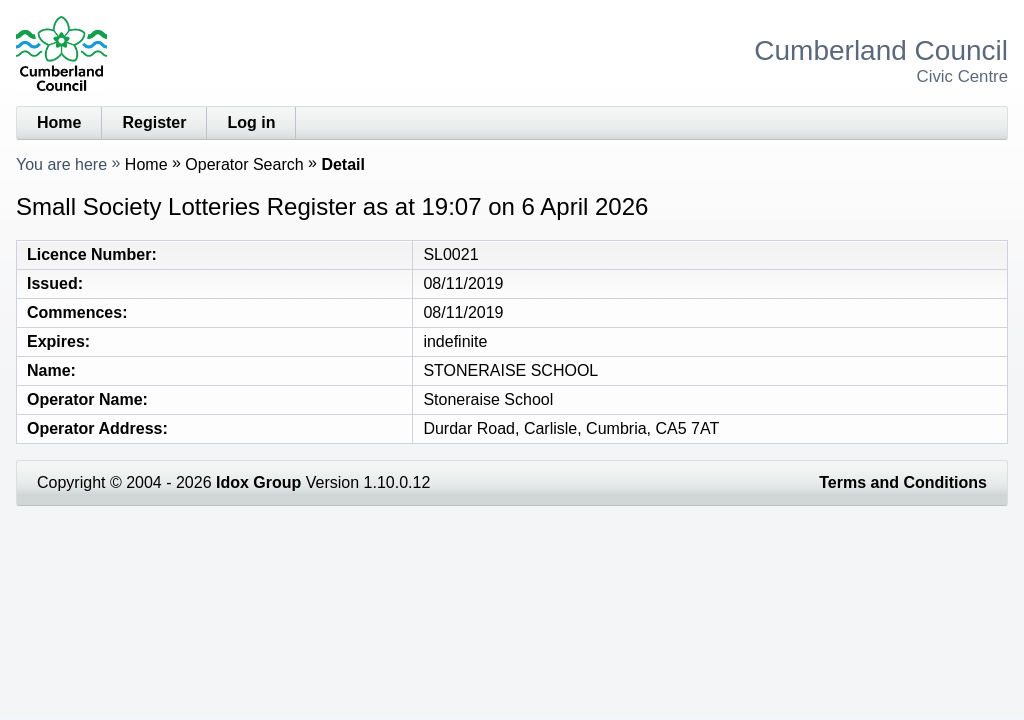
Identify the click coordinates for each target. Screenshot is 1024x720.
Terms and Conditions (903, 482)
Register (154, 122)
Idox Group (258, 482)
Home (59, 122)
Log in (251, 122)
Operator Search (244, 164)
